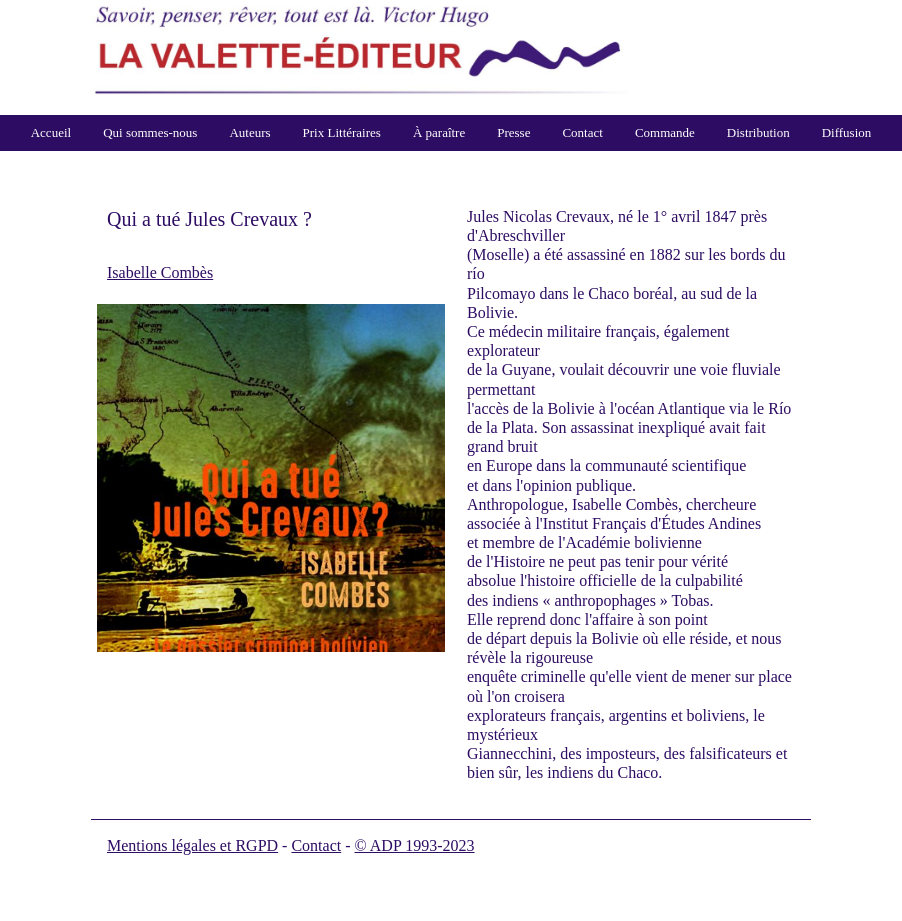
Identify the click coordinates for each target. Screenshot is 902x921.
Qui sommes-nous (150, 132)
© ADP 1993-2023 (415, 845)
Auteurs (249, 132)
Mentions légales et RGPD (192, 845)
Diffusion (847, 132)
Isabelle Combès (160, 272)
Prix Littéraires (342, 132)
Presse (513, 132)
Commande (665, 132)
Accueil (51, 132)
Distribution (758, 132)
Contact (582, 132)
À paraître (439, 132)
